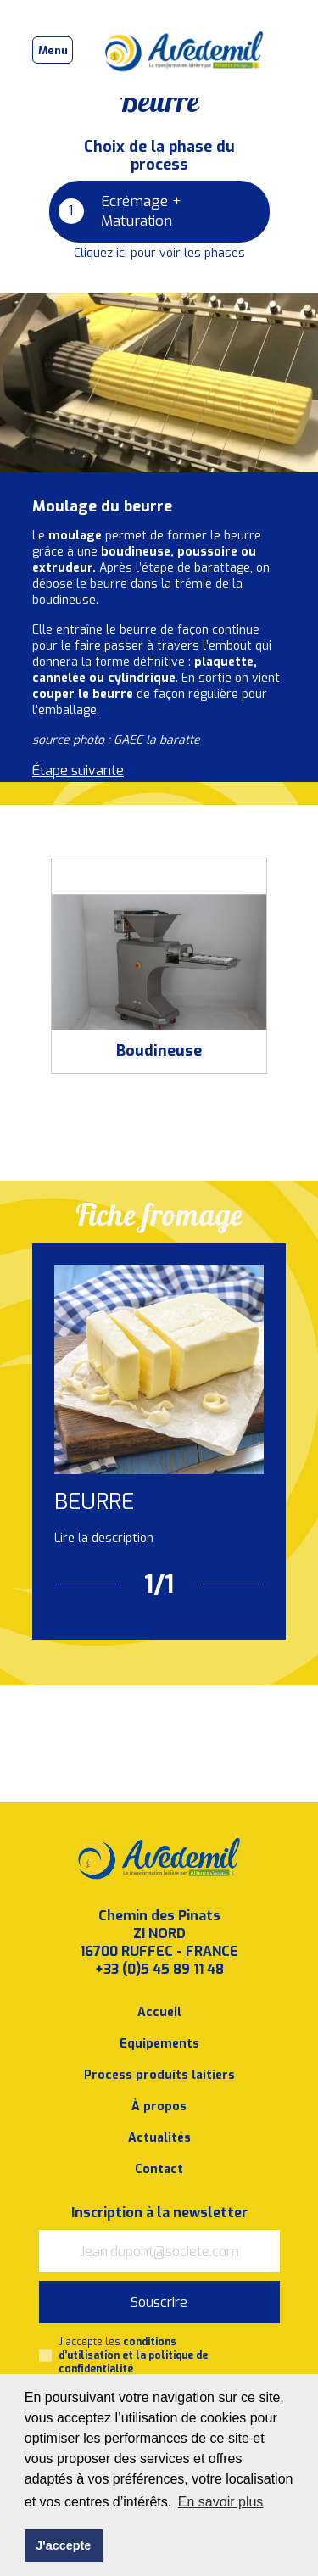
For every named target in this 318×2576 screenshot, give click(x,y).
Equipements (159, 2044)
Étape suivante (78, 771)
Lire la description (103, 1538)
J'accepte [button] (63, 2545)
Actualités (159, 2138)
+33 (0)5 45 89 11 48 (159, 1969)
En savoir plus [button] (221, 2502)
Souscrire (159, 2302)
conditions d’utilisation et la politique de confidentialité (133, 2355)
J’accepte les (133, 2355)
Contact (159, 2169)
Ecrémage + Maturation (120, 211)
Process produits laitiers (159, 2075)
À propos (159, 2106)
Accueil (159, 2012)
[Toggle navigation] (52, 50)
